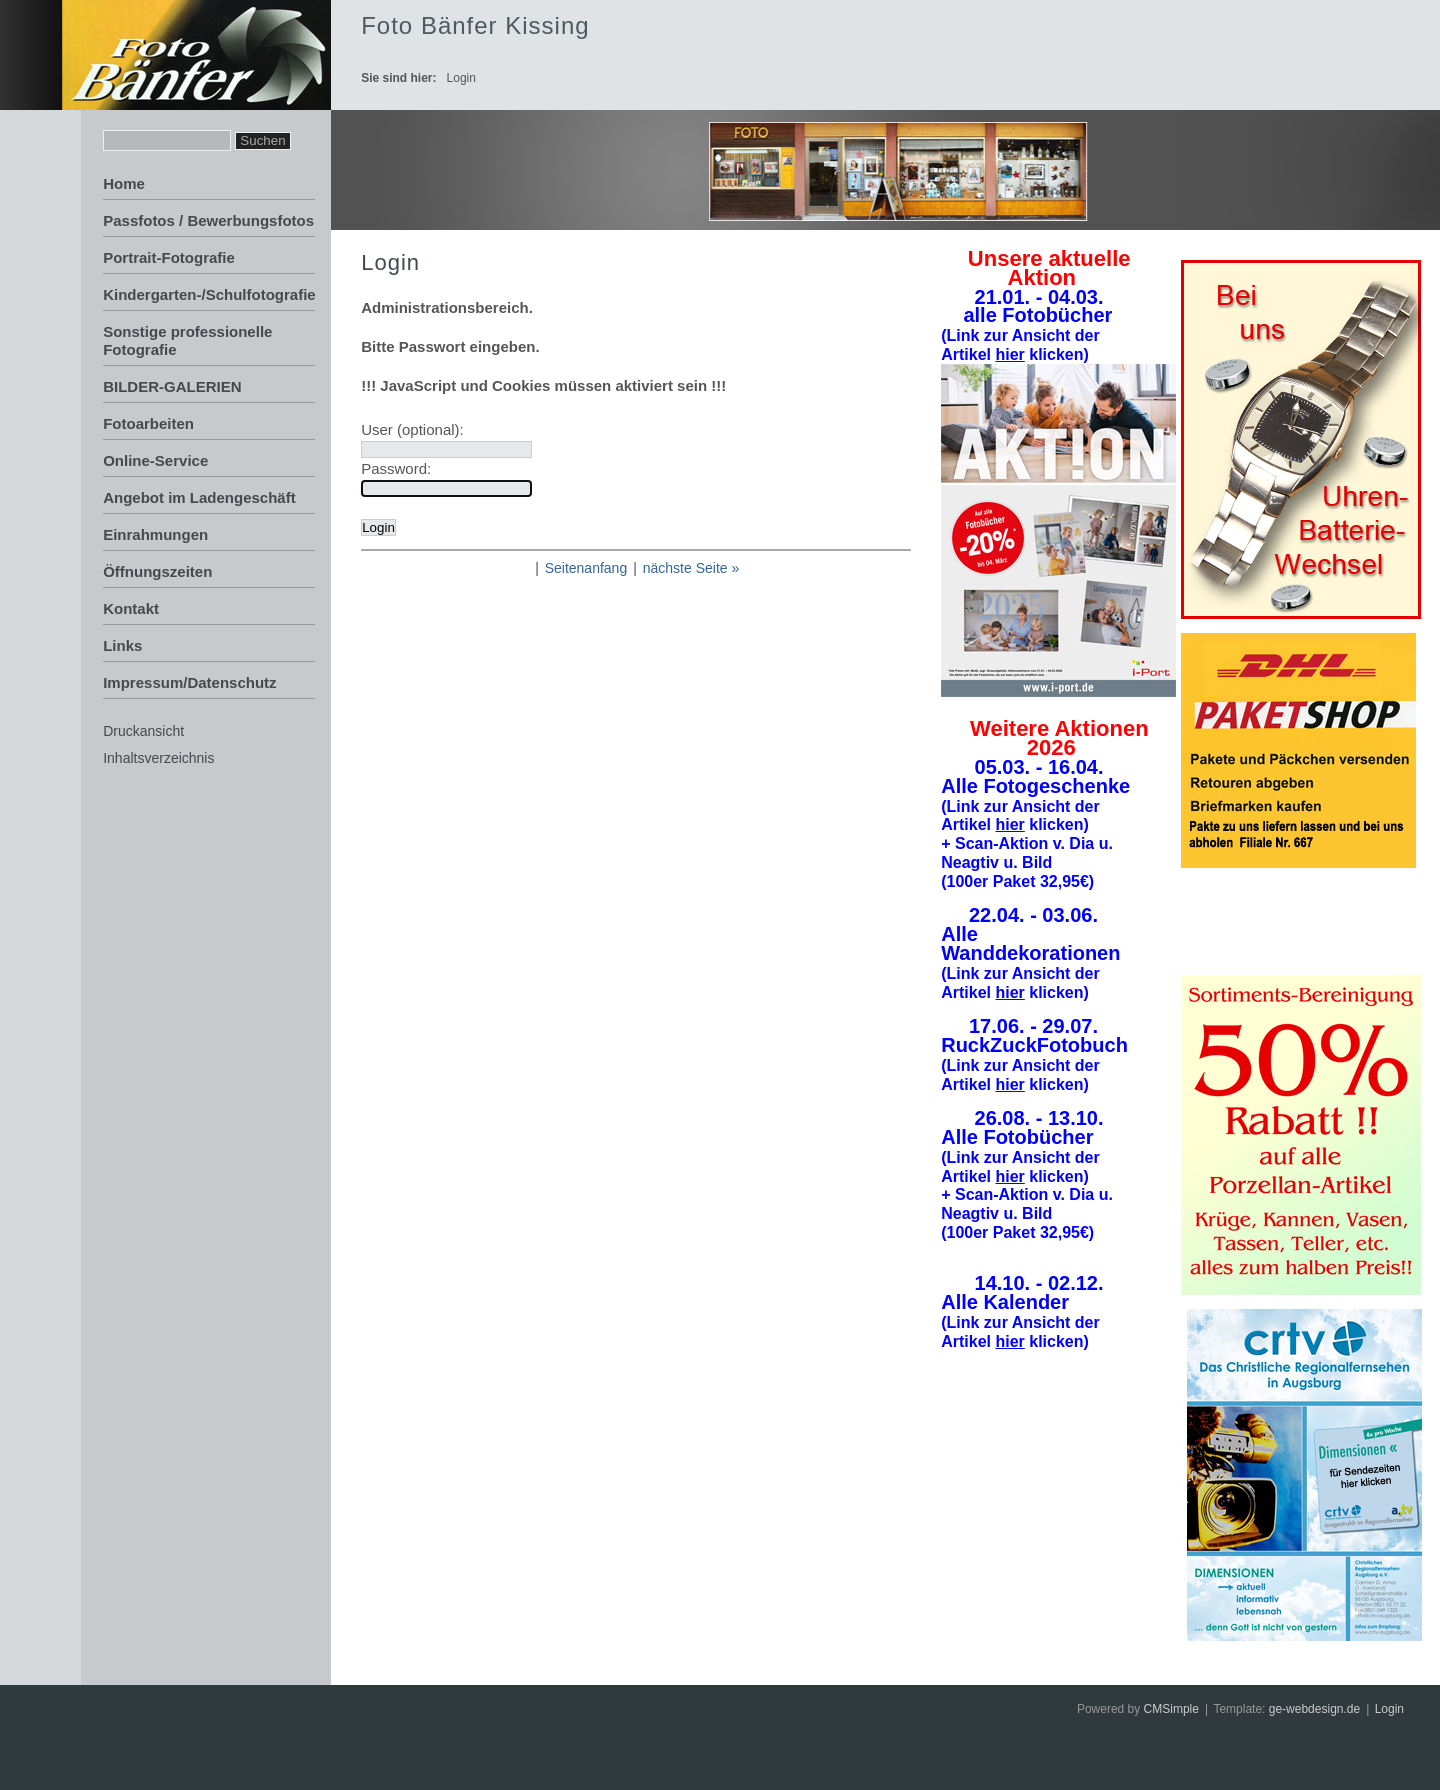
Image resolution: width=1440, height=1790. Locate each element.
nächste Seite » (691, 568)
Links (122, 645)
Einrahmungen (155, 534)
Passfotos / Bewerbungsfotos (208, 220)
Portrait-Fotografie (169, 257)
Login (1389, 1709)
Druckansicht (143, 731)
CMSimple (1171, 1709)
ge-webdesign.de (1314, 1709)
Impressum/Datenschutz (189, 682)
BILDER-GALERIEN (172, 386)
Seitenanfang (586, 568)
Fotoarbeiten (148, 423)
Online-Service (155, 460)
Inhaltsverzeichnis (158, 758)
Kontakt (131, 608)
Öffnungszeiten (157, 571)
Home (124, 183)
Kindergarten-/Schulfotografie (209, 294)
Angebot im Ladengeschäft (199, 497)
